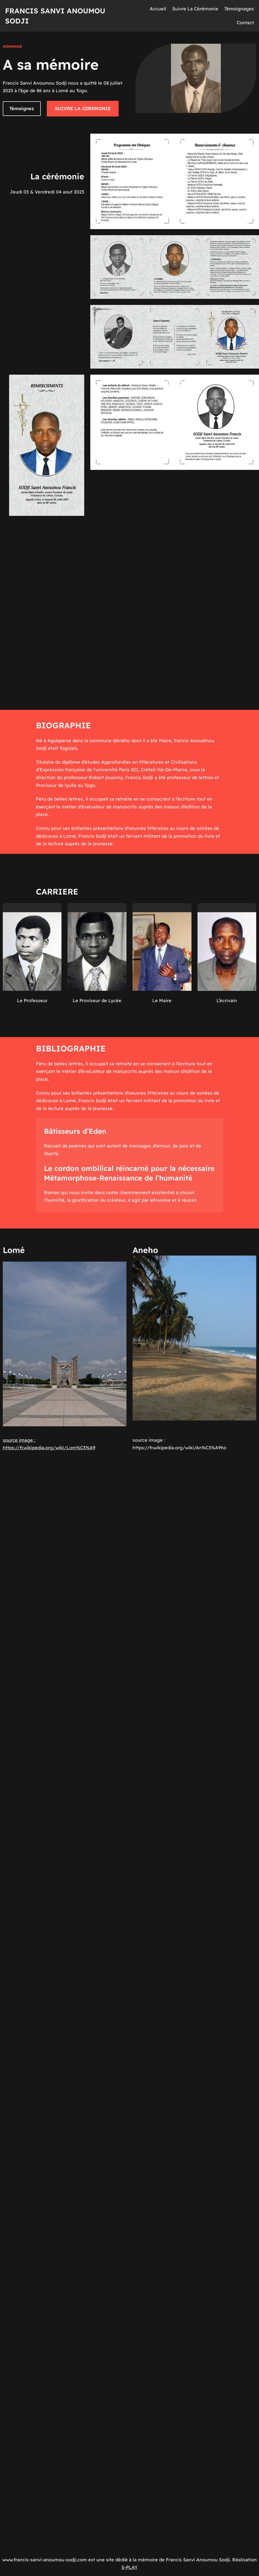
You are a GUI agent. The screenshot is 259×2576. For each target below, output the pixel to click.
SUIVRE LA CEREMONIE (83, 108)
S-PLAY (129, 2567)
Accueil (158, 9)
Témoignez (21, 108)
